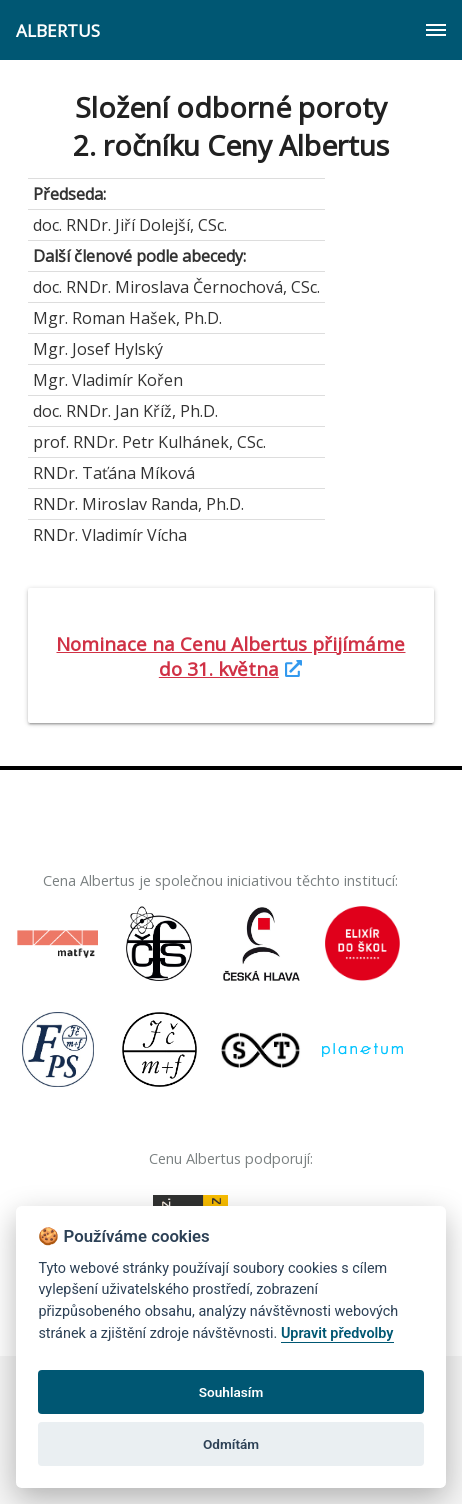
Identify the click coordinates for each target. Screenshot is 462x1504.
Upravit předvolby (337, 1333)
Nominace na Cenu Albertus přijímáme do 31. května (230, 656)
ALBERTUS (58, 30)
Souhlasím (231, 1392)
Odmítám (231, 1444)
